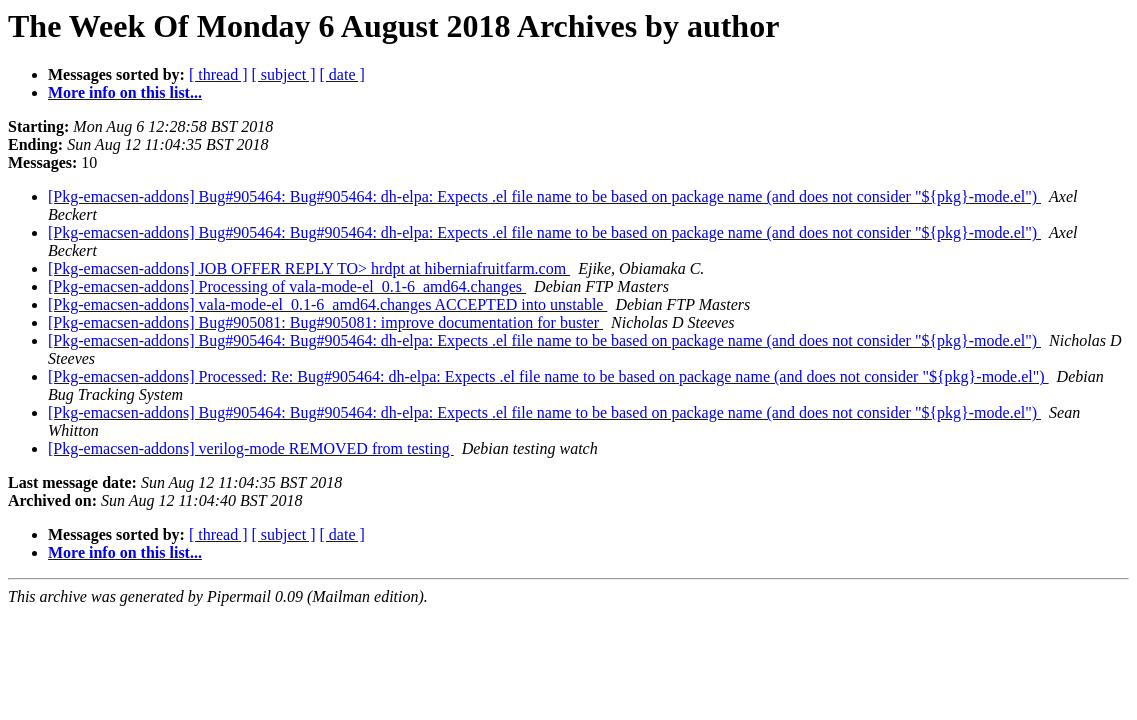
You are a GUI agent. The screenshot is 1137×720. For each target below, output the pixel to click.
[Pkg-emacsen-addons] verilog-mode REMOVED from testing (251, 448)
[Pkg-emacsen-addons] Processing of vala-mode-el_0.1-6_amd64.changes (287, 286)
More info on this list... (125, 92)
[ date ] (342, 74)
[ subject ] (284, 74)
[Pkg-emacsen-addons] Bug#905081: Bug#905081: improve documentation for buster (325, 322)
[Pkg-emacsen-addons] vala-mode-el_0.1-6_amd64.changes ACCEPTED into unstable (327, 304)
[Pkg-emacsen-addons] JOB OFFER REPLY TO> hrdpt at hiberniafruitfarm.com (309, 268)
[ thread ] (218, 74)
